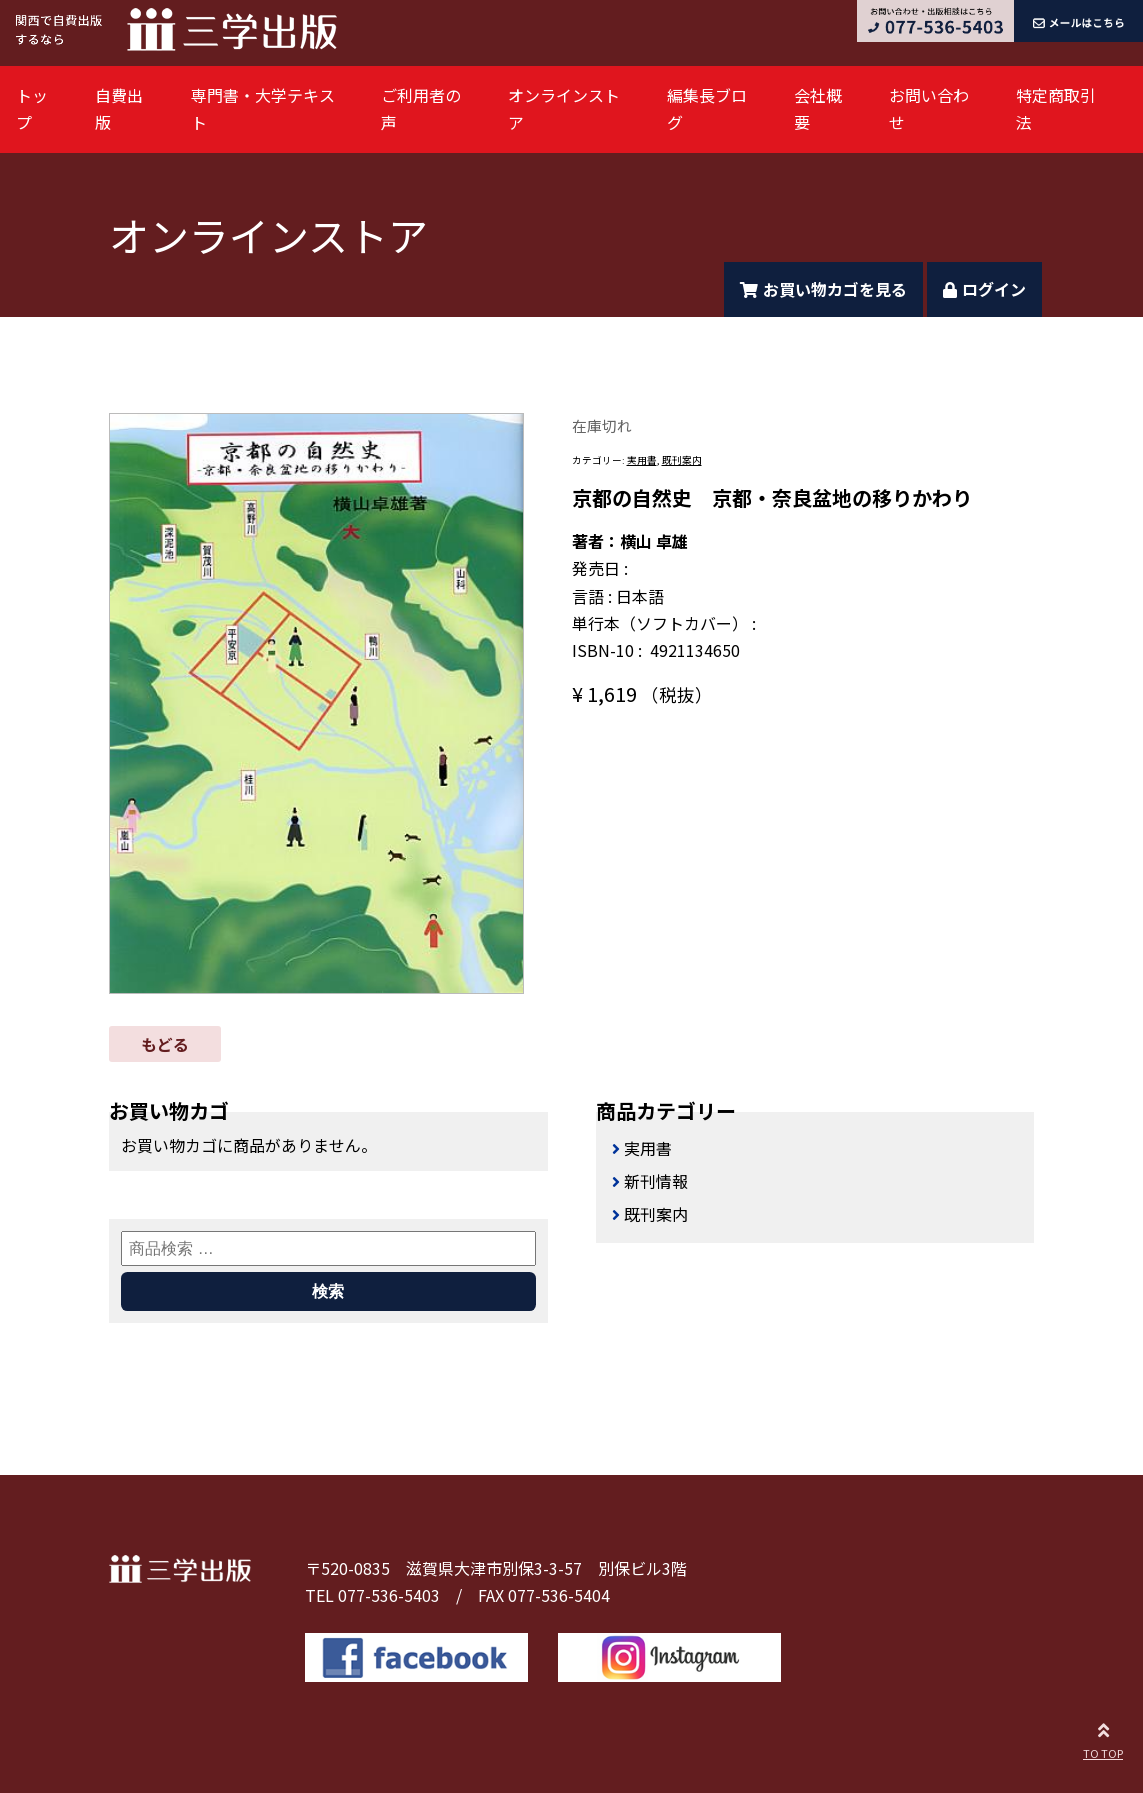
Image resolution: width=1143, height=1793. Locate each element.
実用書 (642, 460)
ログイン (984, 289)
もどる (165, 1044)
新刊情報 (656, 1181)
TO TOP (1103, 1738)
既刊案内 (682, 460)
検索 (328, 1291)
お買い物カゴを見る (823, 289)
